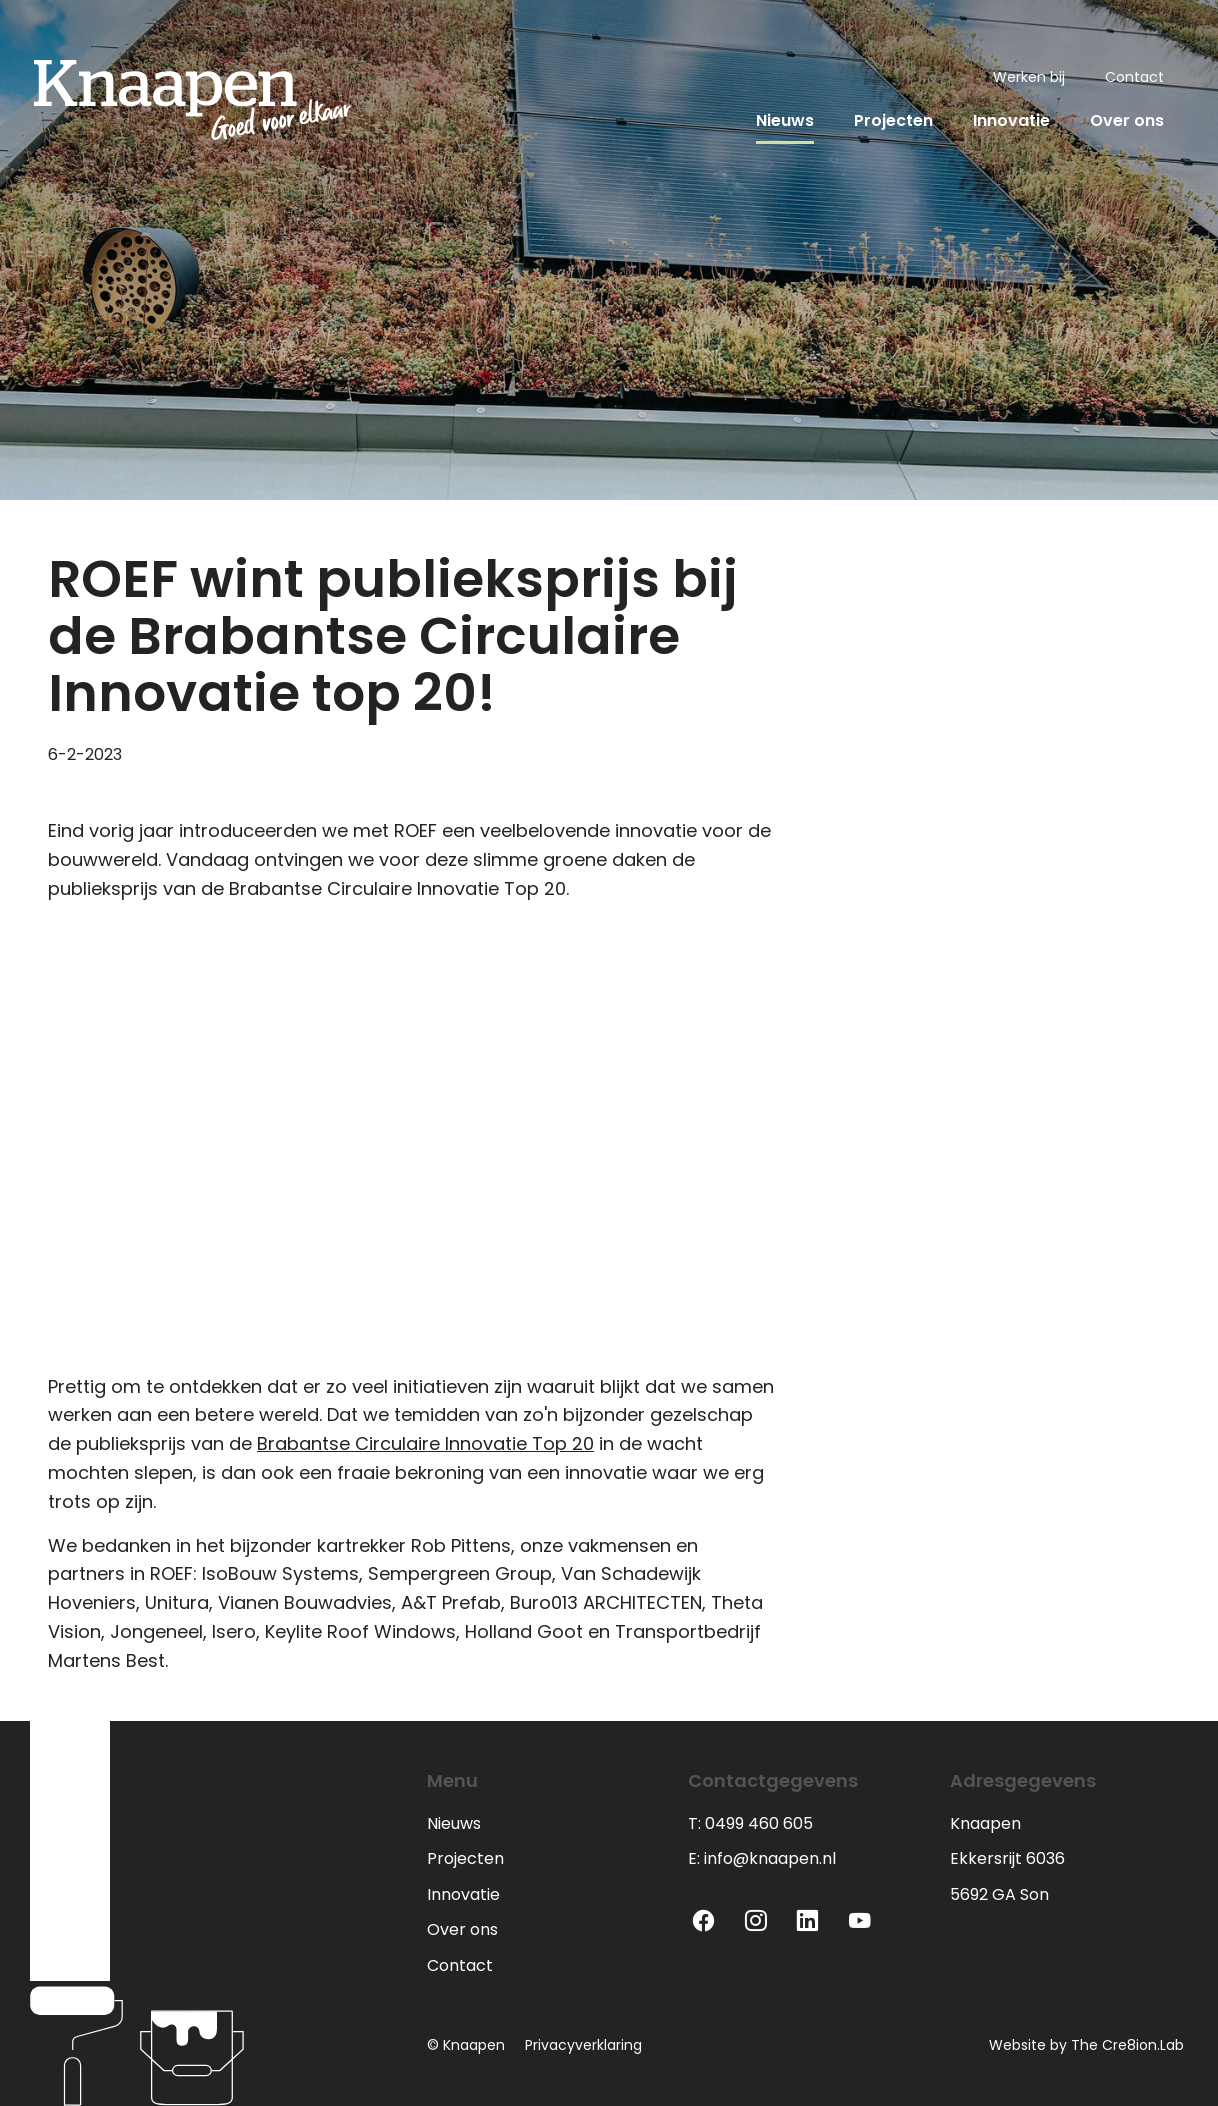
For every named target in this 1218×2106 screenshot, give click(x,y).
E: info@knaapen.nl (762, 1858)
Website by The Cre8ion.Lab (1086, 2045)
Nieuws (785, 120)
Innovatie (1011, 120)
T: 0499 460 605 (750, 1823)
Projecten (893, 120)
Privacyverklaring (583, 2045)
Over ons (1127, 120)
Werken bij (1029, 77)
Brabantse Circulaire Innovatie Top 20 (425, 1443)
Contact (1134, 77)
